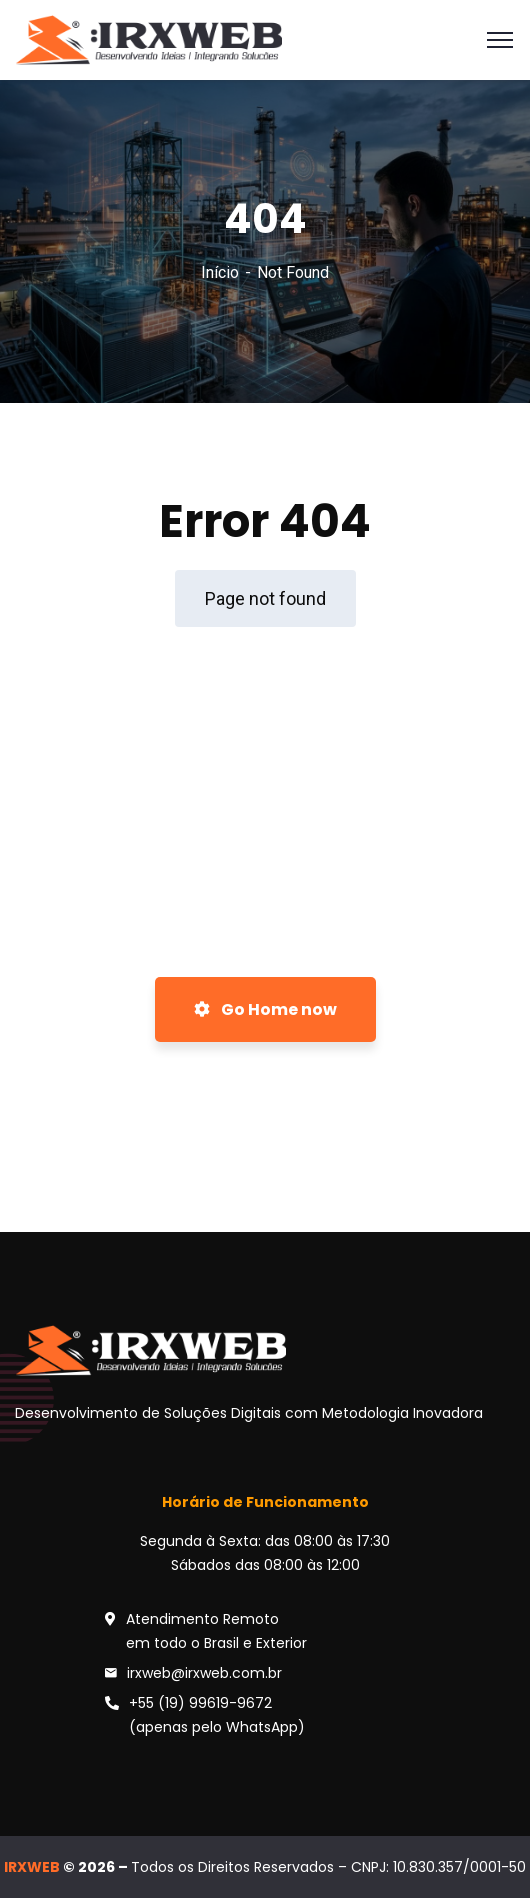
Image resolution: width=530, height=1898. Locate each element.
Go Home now (265, 1009)
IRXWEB (32, 1867)
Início (220, 272)
